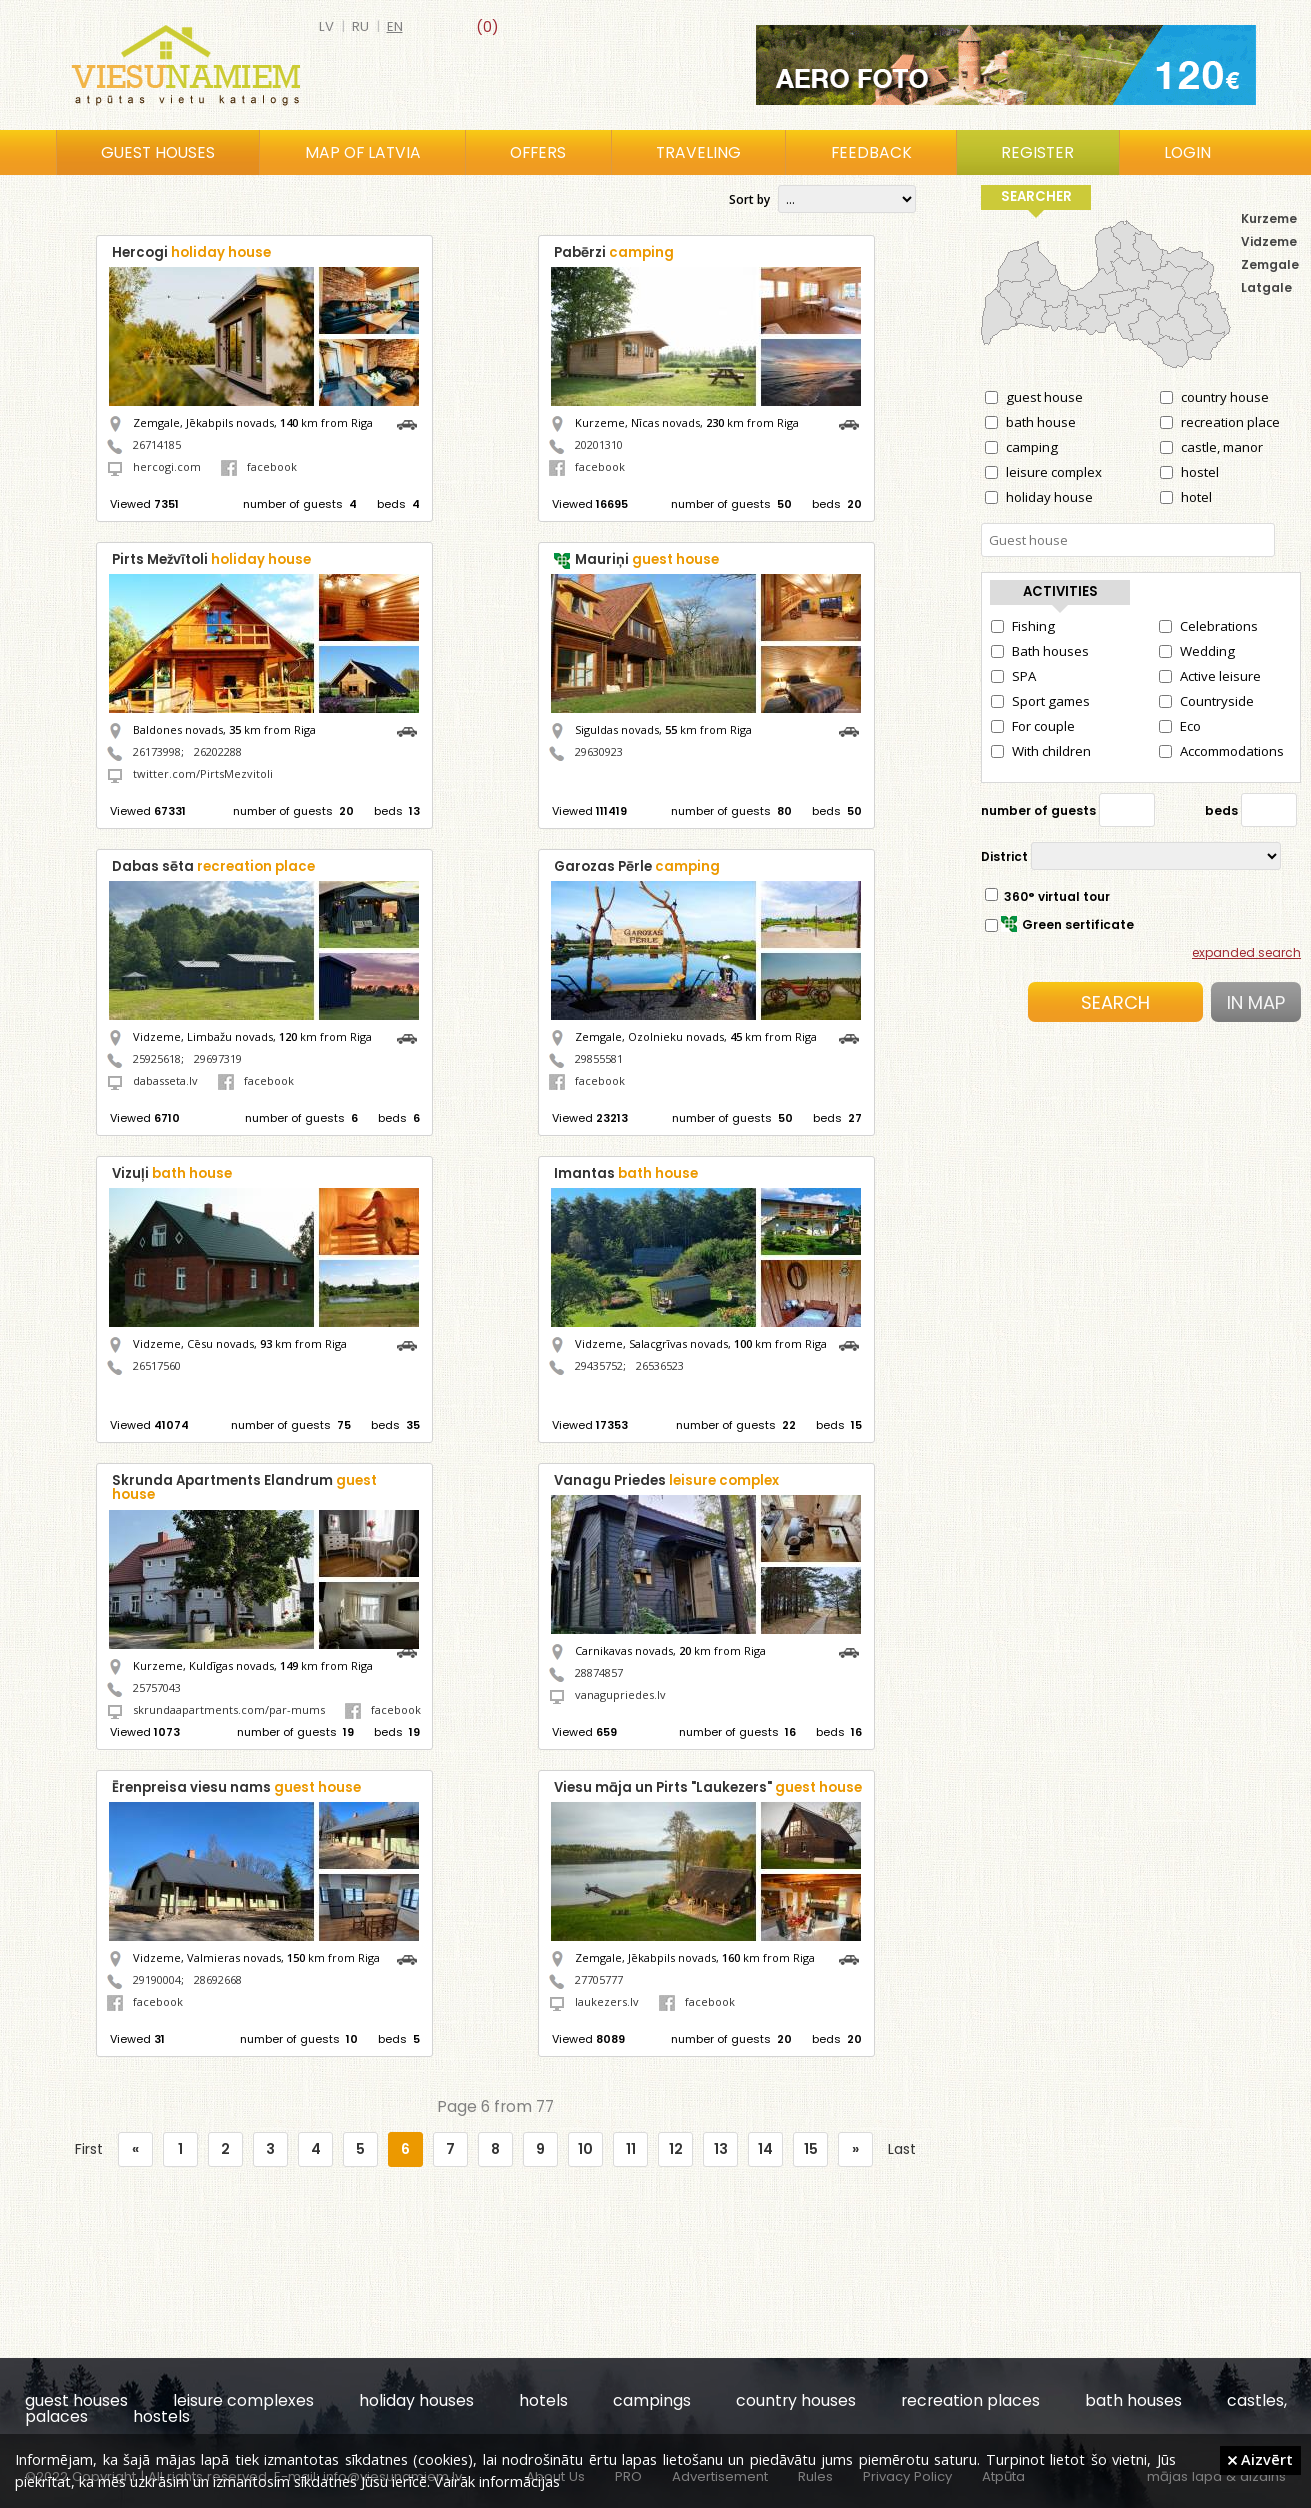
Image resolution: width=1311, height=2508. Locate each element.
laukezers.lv (607, 2001)
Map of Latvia (363, 152)
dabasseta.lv (165, 1080)
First (89, 2149)
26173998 (157, 751)
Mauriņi (647, 559)
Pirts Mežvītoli (211, 559)
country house (1214, 397)
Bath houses (1040, 651)
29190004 (157, 1979)
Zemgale (1270, 264)
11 (631, 2149)
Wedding (1197, 651)
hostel (1189, 472)
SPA (1013, 676)
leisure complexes (243, 2400)
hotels (543, 2400)
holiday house (1039, 497)
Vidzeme (1269, 241)
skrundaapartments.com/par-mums (229, 1709)
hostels (161, 2416)
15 (811, 2149)
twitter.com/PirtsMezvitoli (203, 773)
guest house (1034, 397)
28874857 (599, 1672)
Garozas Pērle (637, 866)
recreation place (1220, 422)
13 (721, 2149)
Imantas (626, 1173)
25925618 (157, 1058)
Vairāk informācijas (497, 2481)
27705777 (599, 1979)
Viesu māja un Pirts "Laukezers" (708, 1787)
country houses (796, 2400)
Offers (538, 152)
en (395, 26)
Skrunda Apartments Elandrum (244, 1487)
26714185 (157, 444)
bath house (1030, 422)
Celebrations (1208, 626)
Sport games (1040, 701)
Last (902, 2149)
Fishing (1023, 626)
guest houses (76, 2400)
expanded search (1246, 952)
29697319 (218, 1058)
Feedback (871, 152)
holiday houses (416, 2400)
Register (1037, 152)
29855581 (599, 1058)
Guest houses (158, 152)
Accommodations (1221, 751)
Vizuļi (172, 1173)
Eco (1180, 726)
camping (1021, 447)
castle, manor (1211, 447)
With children (1041, 751)
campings (652, 2400)
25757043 (157, 1687)
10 (585, 2149)
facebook (259, 466)
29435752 (599, 1365)
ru (360, 26)
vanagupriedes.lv (620, 1694)
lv (326, 26)
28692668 (218, 1979)
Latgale (1266, 287)
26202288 (218, 751)
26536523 (660, 1365)
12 (676, 2149)
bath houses (1133, 2400)
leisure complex (1043, 472)
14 (765, 2149)
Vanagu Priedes (666, 1480)
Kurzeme (1269, 218)
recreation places (970, 2400)
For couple (1033, 726)
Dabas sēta (213, 866)
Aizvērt (1260, 2459)
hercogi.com (167, 466)
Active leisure (1210, 676)
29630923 (599, 751)
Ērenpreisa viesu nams (236, 1787)
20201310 (599, 444)
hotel (1186, 497)
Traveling (698, 152)
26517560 (157, 1365)
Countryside (1206, 701)
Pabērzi (614, 252)
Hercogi (191, 252)
